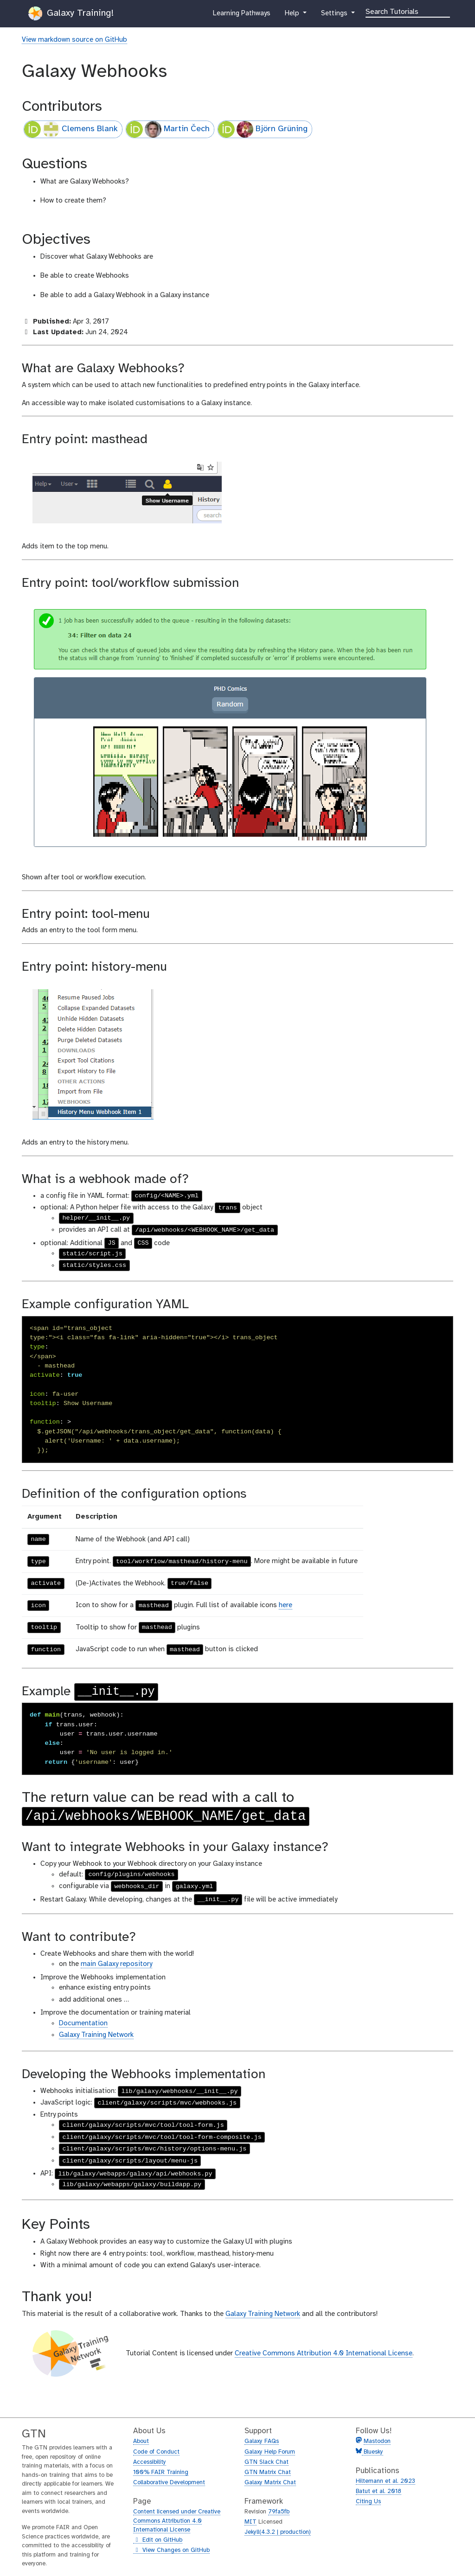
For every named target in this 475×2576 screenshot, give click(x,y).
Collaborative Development (169, 2483)
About (141, 2441)
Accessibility (149, 2462)
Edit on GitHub (157, 2540)
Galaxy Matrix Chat (270, 2483)
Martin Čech (168, 129)
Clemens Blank (71, 129)
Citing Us (368, 2502)
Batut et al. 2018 (378, 2491)
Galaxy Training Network (96, 2035)
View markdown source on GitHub (74, 40)
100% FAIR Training (160, 2472)
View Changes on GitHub (171, 2550)
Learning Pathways (241, 15)
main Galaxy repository (116, 1964)
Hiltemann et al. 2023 (385, 2481)
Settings (335, 15)
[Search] (408, 11)
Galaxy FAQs (261, 2441)
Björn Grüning (263, 129)
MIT (250, 2522)
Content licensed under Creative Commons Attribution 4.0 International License (176, 2521)
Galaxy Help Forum (269, 2452)
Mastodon (377, 2441)
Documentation (83, 2023)
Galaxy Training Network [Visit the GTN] (262, 2314)
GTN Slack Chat (266, 2462)
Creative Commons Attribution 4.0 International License (323, 2353)
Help (292, 15)
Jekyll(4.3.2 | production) (277, 2532)
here (285, 1605)
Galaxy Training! (71, 13)
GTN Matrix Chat (267, 2472)
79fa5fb (278, 2512)
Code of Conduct (156, 2452)
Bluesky (372, 2452)
